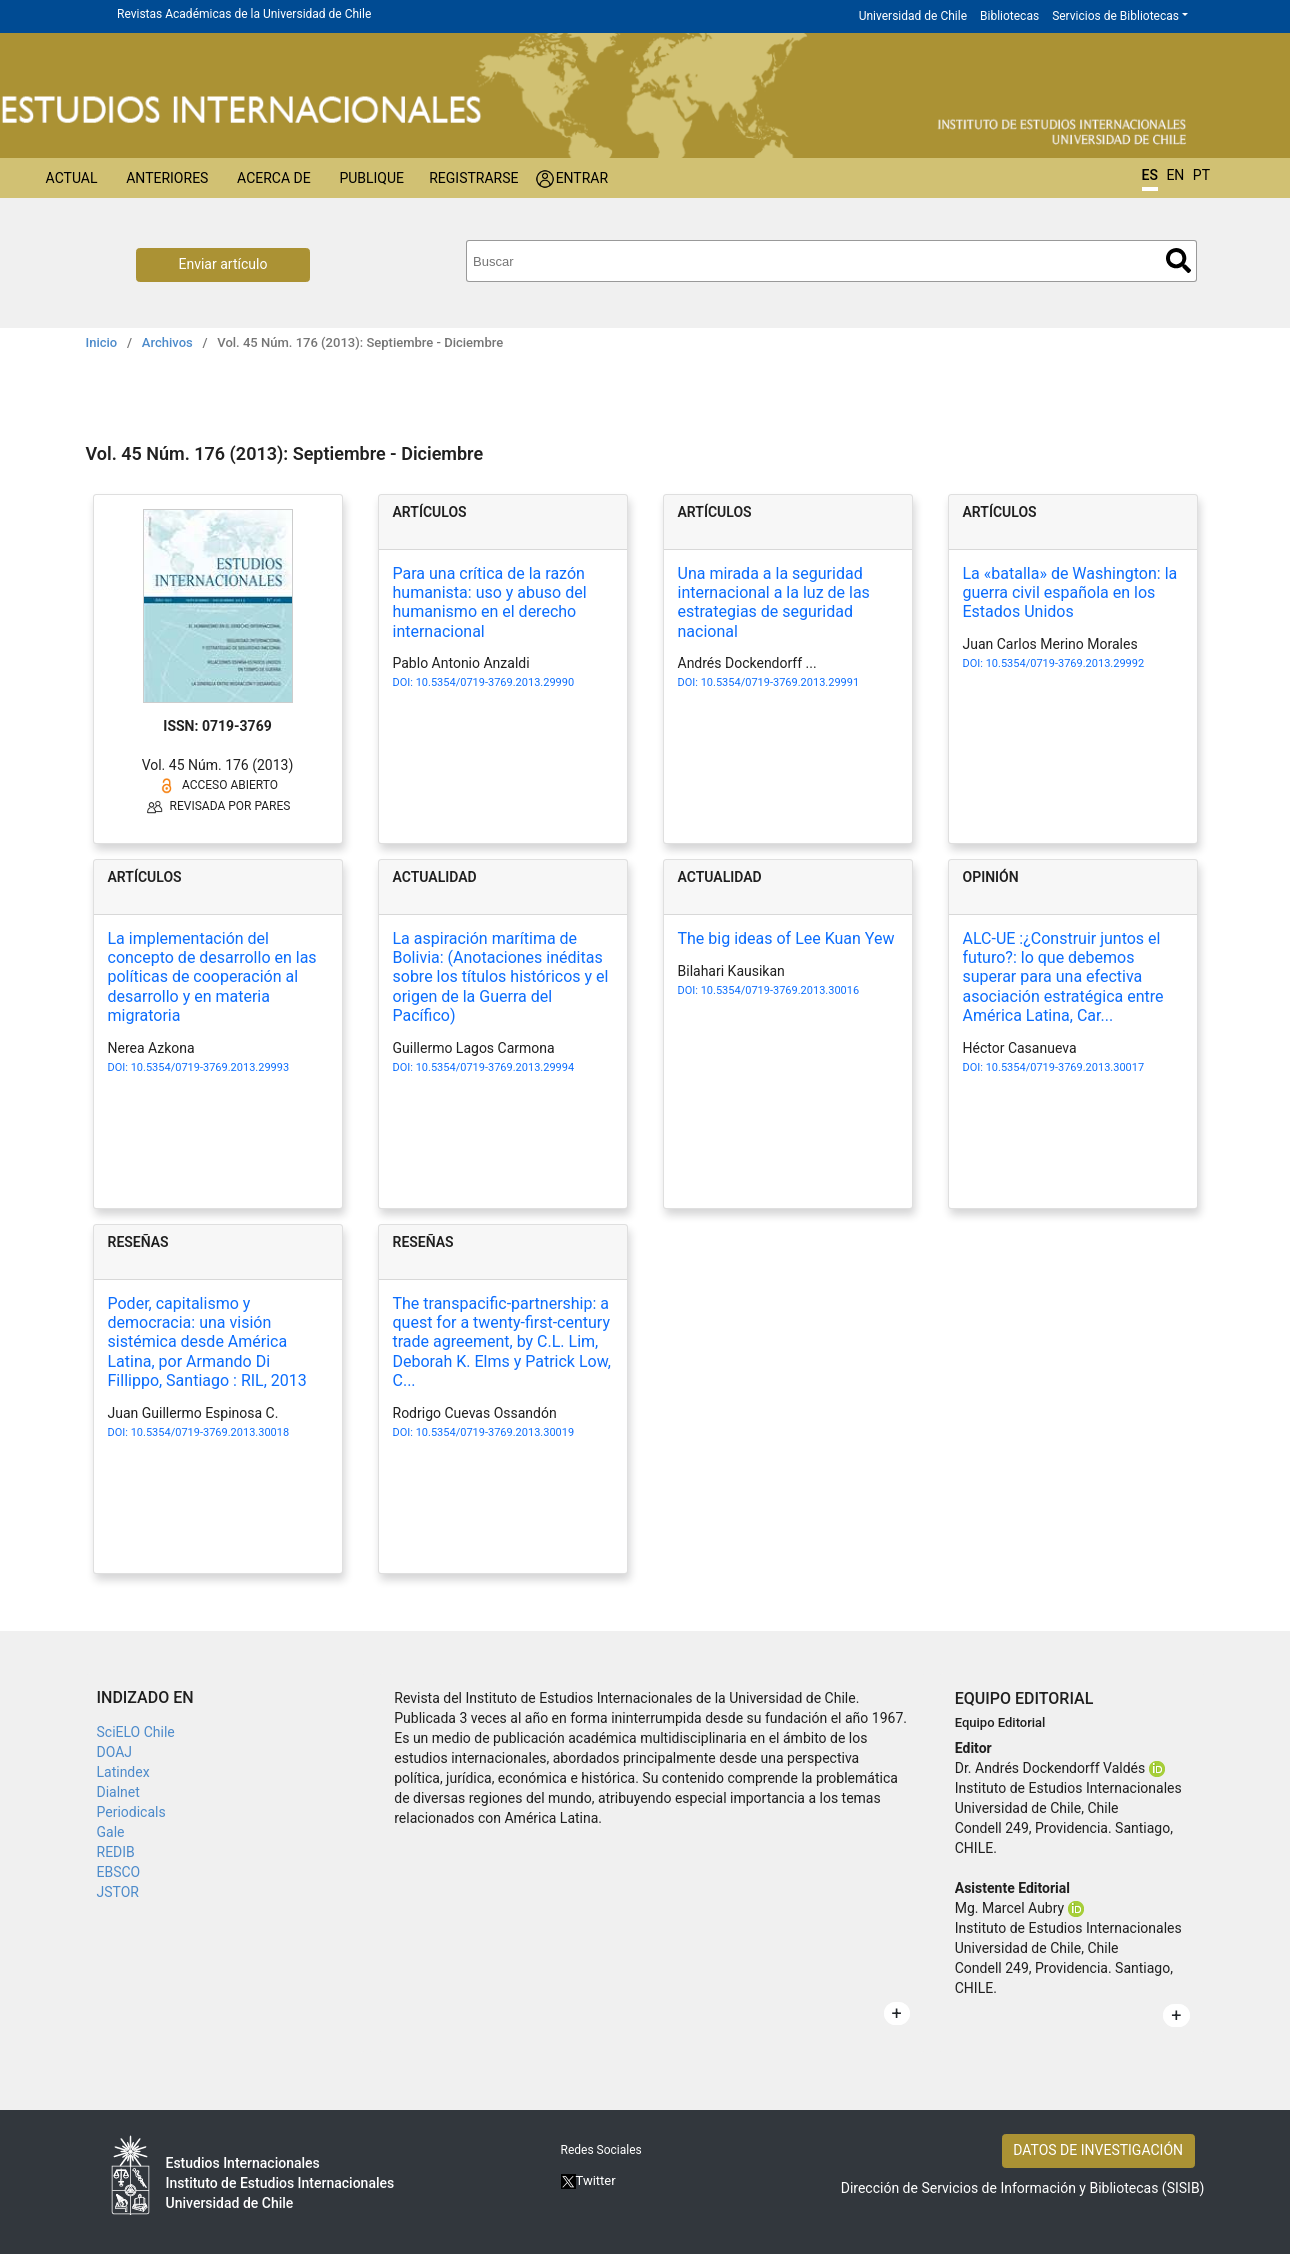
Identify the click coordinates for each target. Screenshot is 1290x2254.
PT (1201, 175)
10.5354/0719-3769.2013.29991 (780, 682)
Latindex (123, 1772)
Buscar (1178, 260)
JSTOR (118, 1892)
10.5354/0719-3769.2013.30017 (1065, 1067)
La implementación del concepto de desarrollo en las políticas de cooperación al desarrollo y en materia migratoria (212, 977)
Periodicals (131, 1812)
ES (1150, 175)
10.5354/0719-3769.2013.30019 (495, 1432)
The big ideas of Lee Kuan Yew (786, 938)
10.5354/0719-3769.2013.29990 (495, 682)
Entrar (582, 178)
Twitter (588, 2180)
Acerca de (274, 178)
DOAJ (115, 1752)
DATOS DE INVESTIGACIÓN (1098, 2150)
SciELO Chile (136, 1732)
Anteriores (167, 178)
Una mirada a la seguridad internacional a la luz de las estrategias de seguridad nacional (774, 602)
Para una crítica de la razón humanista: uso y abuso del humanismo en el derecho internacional (490, 602)
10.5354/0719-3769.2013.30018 (210, 1432)
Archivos (167, 342)
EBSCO (119, 1872)
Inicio (102, 342)
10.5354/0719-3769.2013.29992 (1065, 663)
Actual (72, 178)
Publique (371, 178)
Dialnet (118, 1792)
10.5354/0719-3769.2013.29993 (210, 1067)
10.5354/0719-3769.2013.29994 (495, 1067)
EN (1175, 175)
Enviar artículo (223, 264)
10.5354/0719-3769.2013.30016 (780, 990)
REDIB (116, 1852)
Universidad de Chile (913, 16)
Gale (111, 1832)
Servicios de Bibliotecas (1115, 16)
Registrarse (473, 178)
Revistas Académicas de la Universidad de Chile (244, 14)
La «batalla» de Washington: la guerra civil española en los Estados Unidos (1070, 592)
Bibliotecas (1009, 16)
